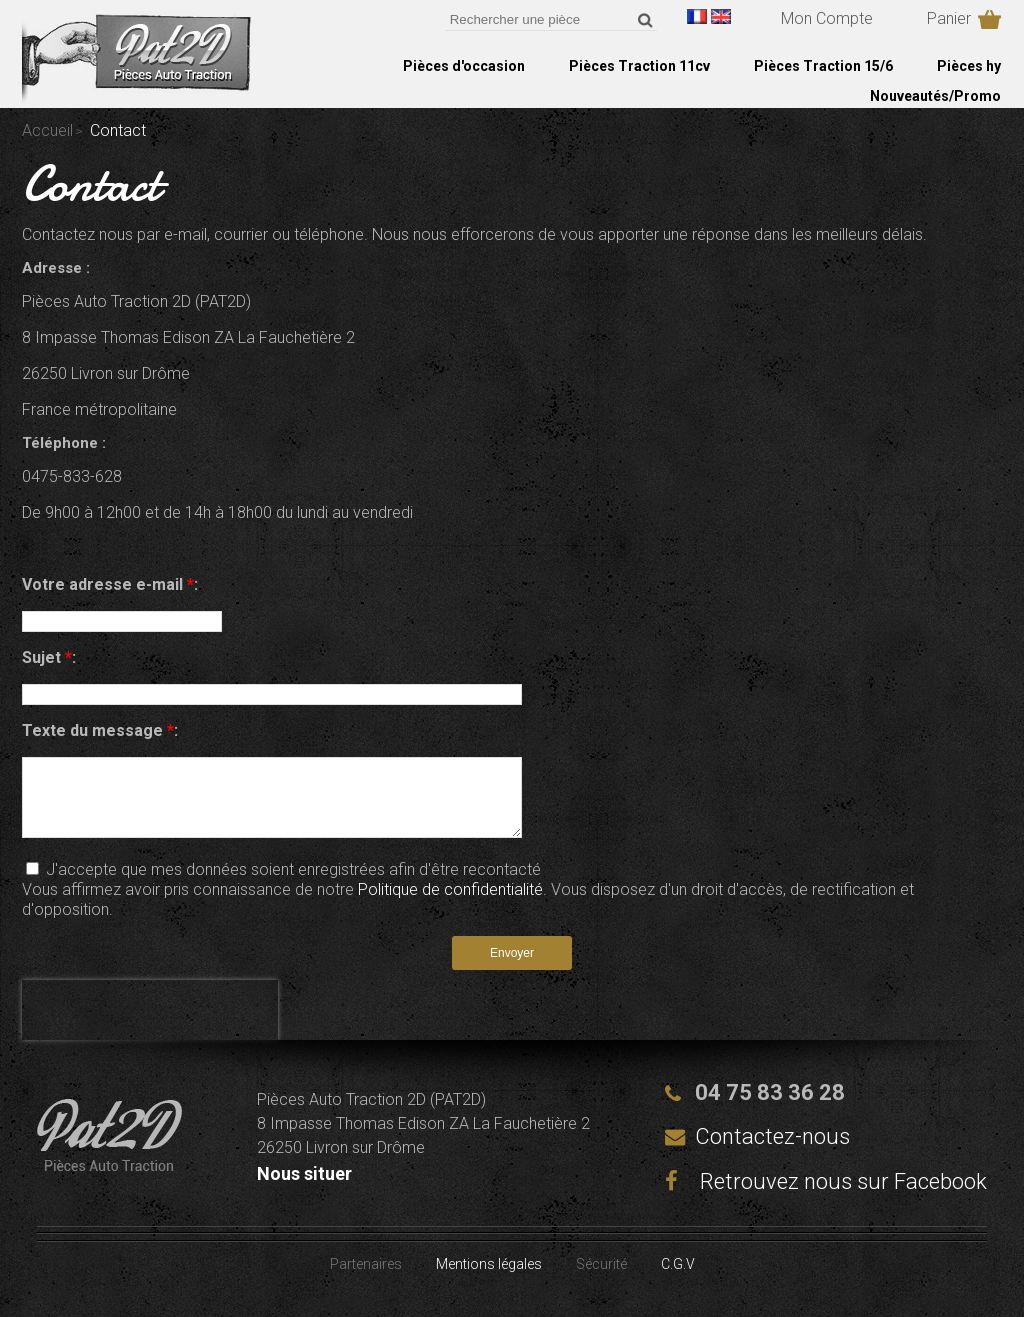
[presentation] (150, 1025)
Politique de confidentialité (450, 904)
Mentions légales (489, 1279)
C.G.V (678, 1279)
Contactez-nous (772, 1151)
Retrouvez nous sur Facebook (826, 1196)
